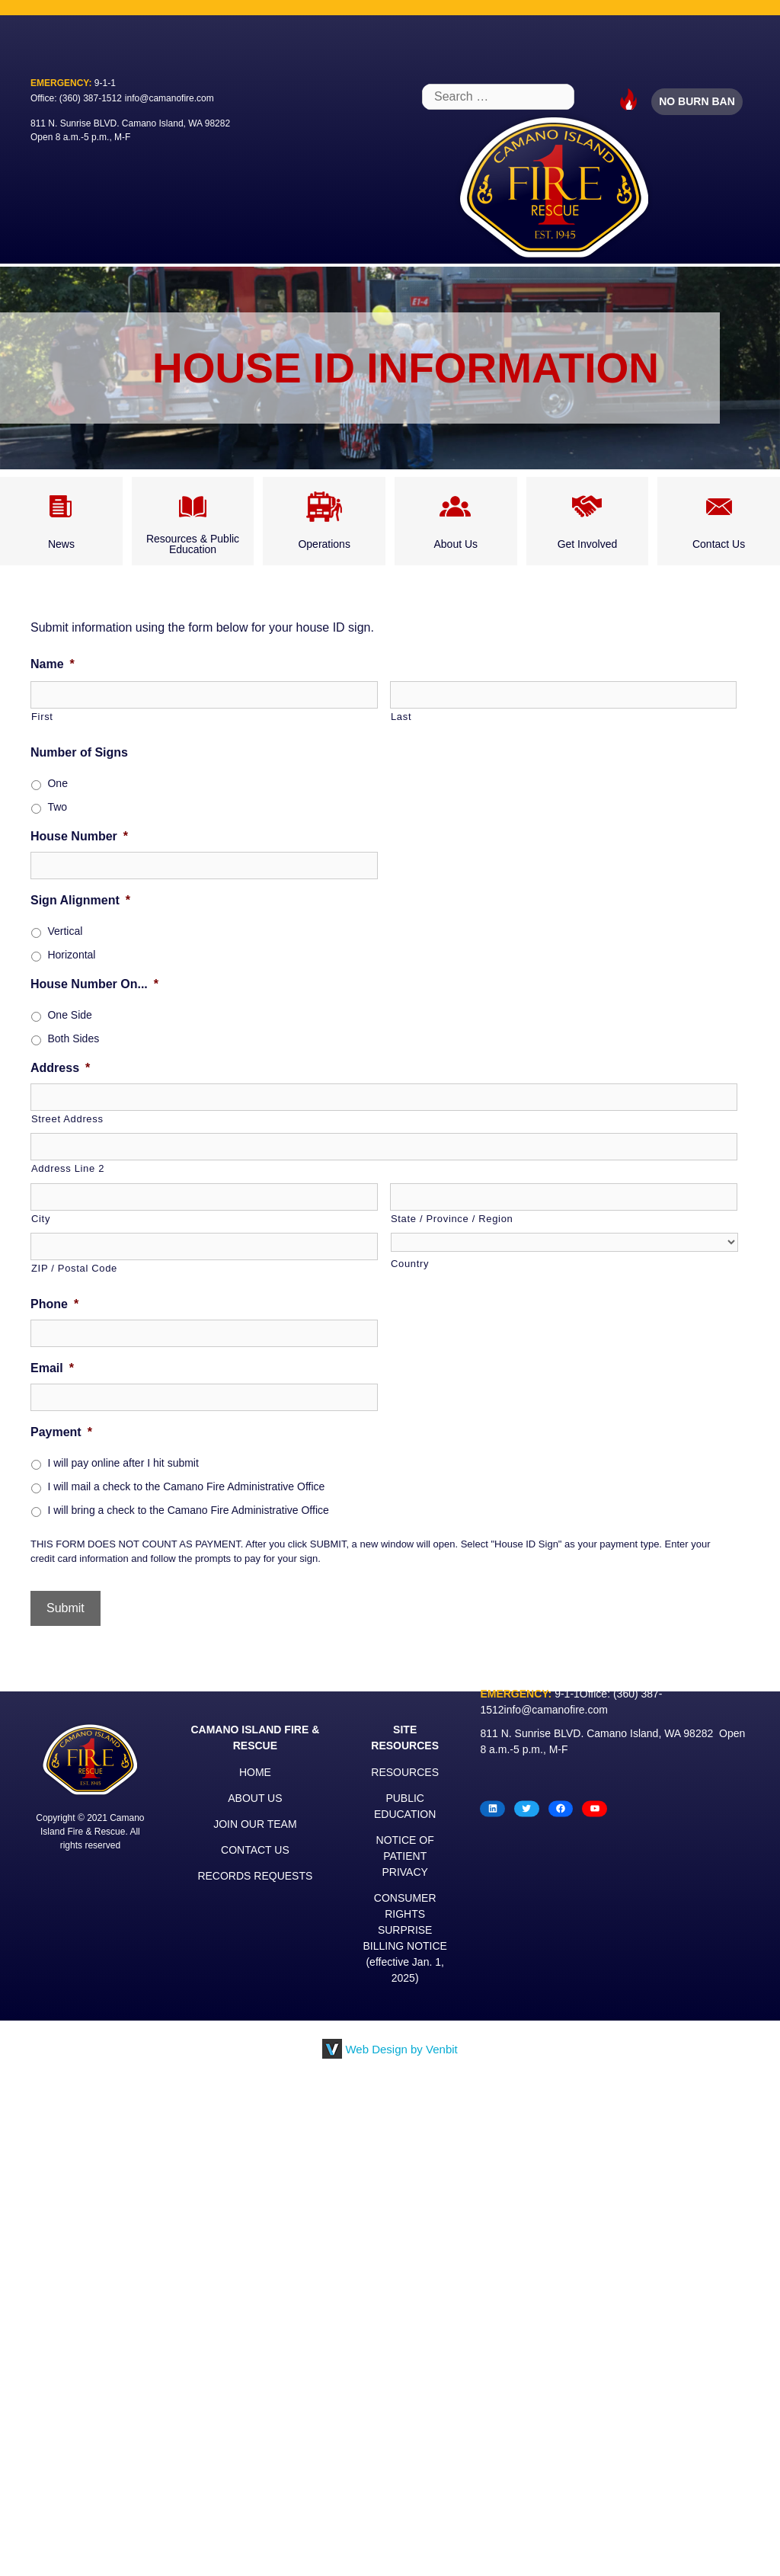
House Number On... (94, 984)
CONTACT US (255, 1850)
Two (57, 807)
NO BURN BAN (697, 101)
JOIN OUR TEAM (254, 1824)
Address (60, 1067)
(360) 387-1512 (90, 98)
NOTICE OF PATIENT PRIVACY (405, 1856)
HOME (255, 1772)
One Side (69, 1015)
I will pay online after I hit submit (122, 1463)
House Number (79, 836)
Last (401, 716)
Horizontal (71, 955)
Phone (54, 1304)
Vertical (64, 931)
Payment (61, 1432)
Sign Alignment (80, 900)
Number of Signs (79, 752)
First (42, 716)
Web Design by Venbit (401, 2049)
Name (52, 664)
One (57, 783)
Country (410, 1263)
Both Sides (73, 1038)
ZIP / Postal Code (74, 1268)
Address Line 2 (67, 1168)
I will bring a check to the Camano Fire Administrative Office (187, 1510)
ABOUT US (255, 1798)
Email (52, 1368)
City (40, 1218)
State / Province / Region (452, 1218)
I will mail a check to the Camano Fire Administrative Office (185, 1486)
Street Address (67, 1119)
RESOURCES (405, 1772)
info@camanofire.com (169, 98)
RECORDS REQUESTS (254, 1876)
